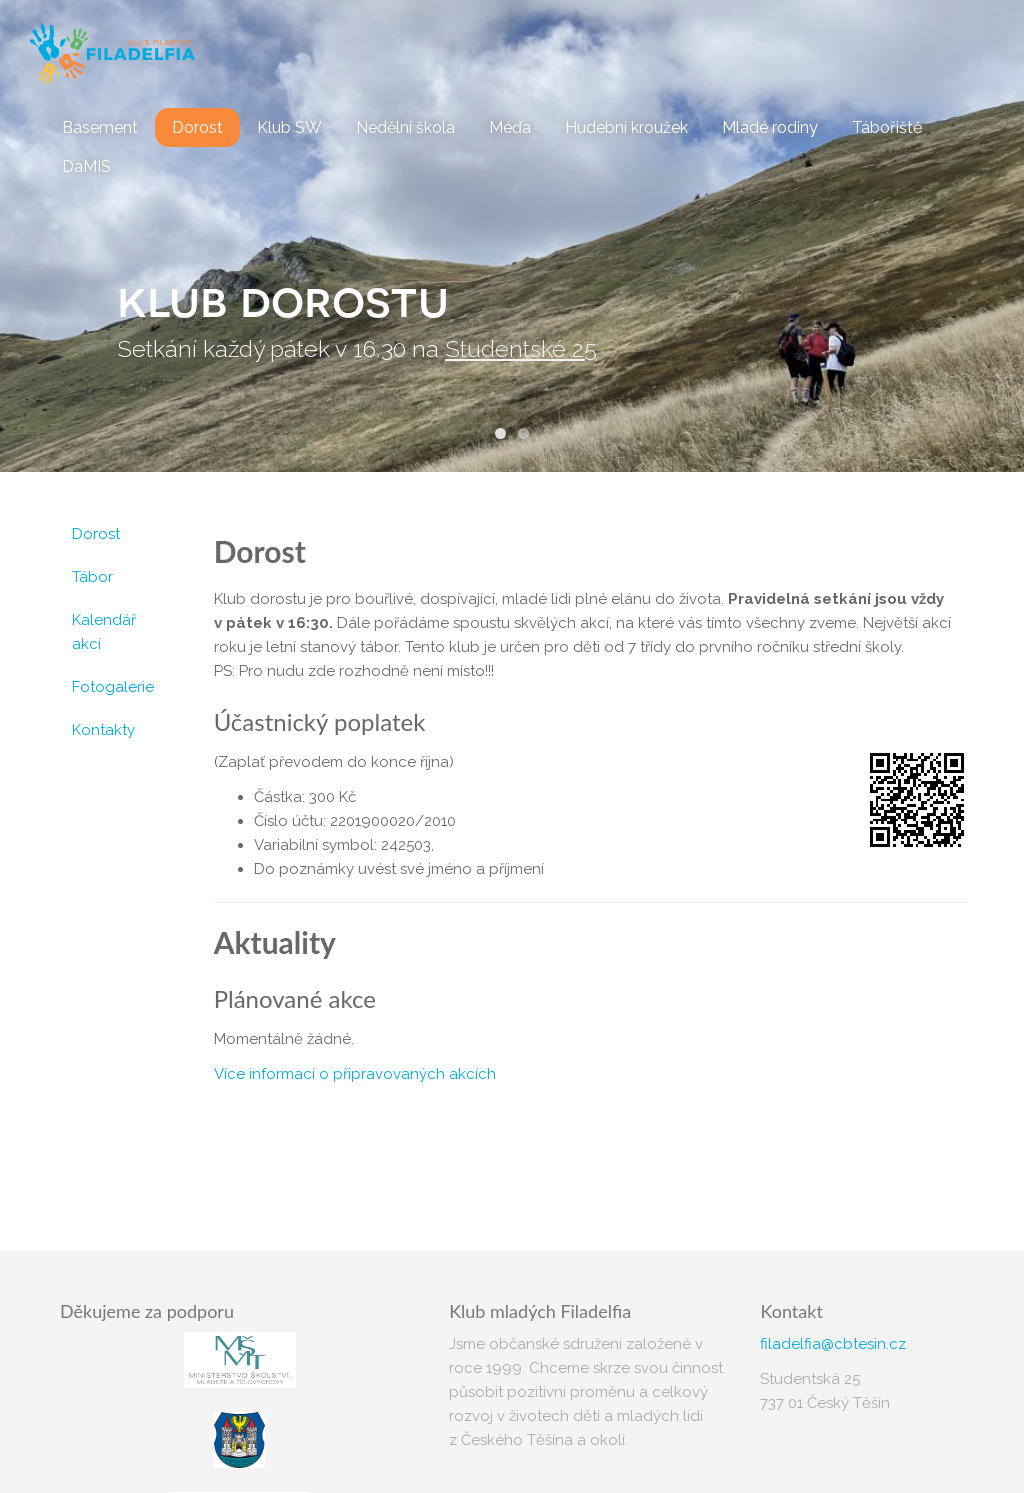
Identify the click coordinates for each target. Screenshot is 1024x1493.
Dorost (197, 127)
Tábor (92, 577)
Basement (100, 127)
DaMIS (86, 166)
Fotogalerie (113, 687)
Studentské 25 (521, 348)
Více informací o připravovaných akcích (355, 1074)
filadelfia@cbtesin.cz (833, 1344)
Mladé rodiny (770, 127)
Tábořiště (887, 127)
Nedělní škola (405, 127)
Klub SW (289, 127)
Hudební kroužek (626, 127)
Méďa (510, 127)
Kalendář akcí (104, 632)
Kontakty (103, 730)
